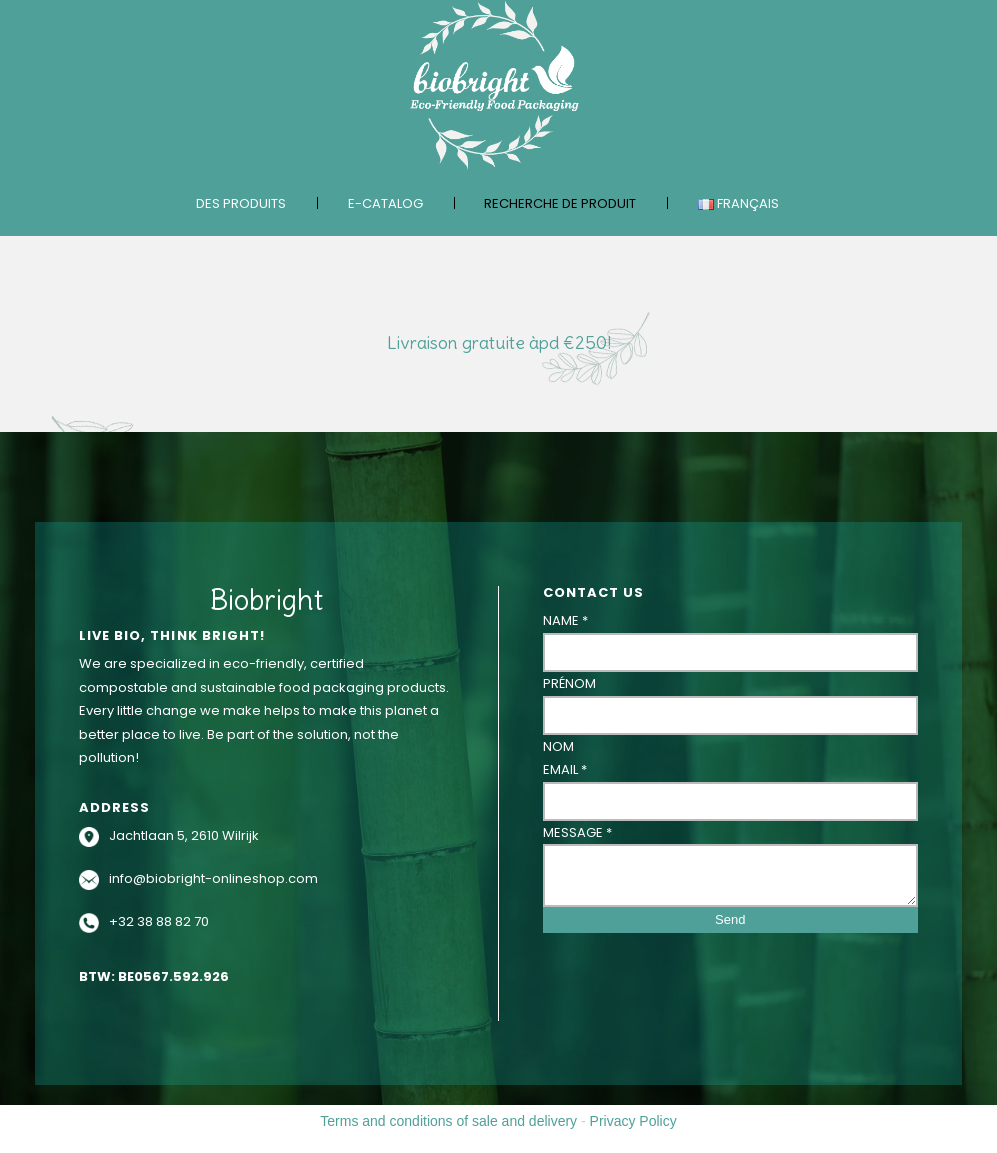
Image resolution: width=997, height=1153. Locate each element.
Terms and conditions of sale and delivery (448, 1121)
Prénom (569, 683)
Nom (558, 746)
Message (577, 832)
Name (565, 620)
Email (565, 769)
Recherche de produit (560, 203)
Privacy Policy (633, 1121)
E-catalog (385, 203)
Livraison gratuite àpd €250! (499, 342)
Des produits (241, 203)
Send (730, 919)
